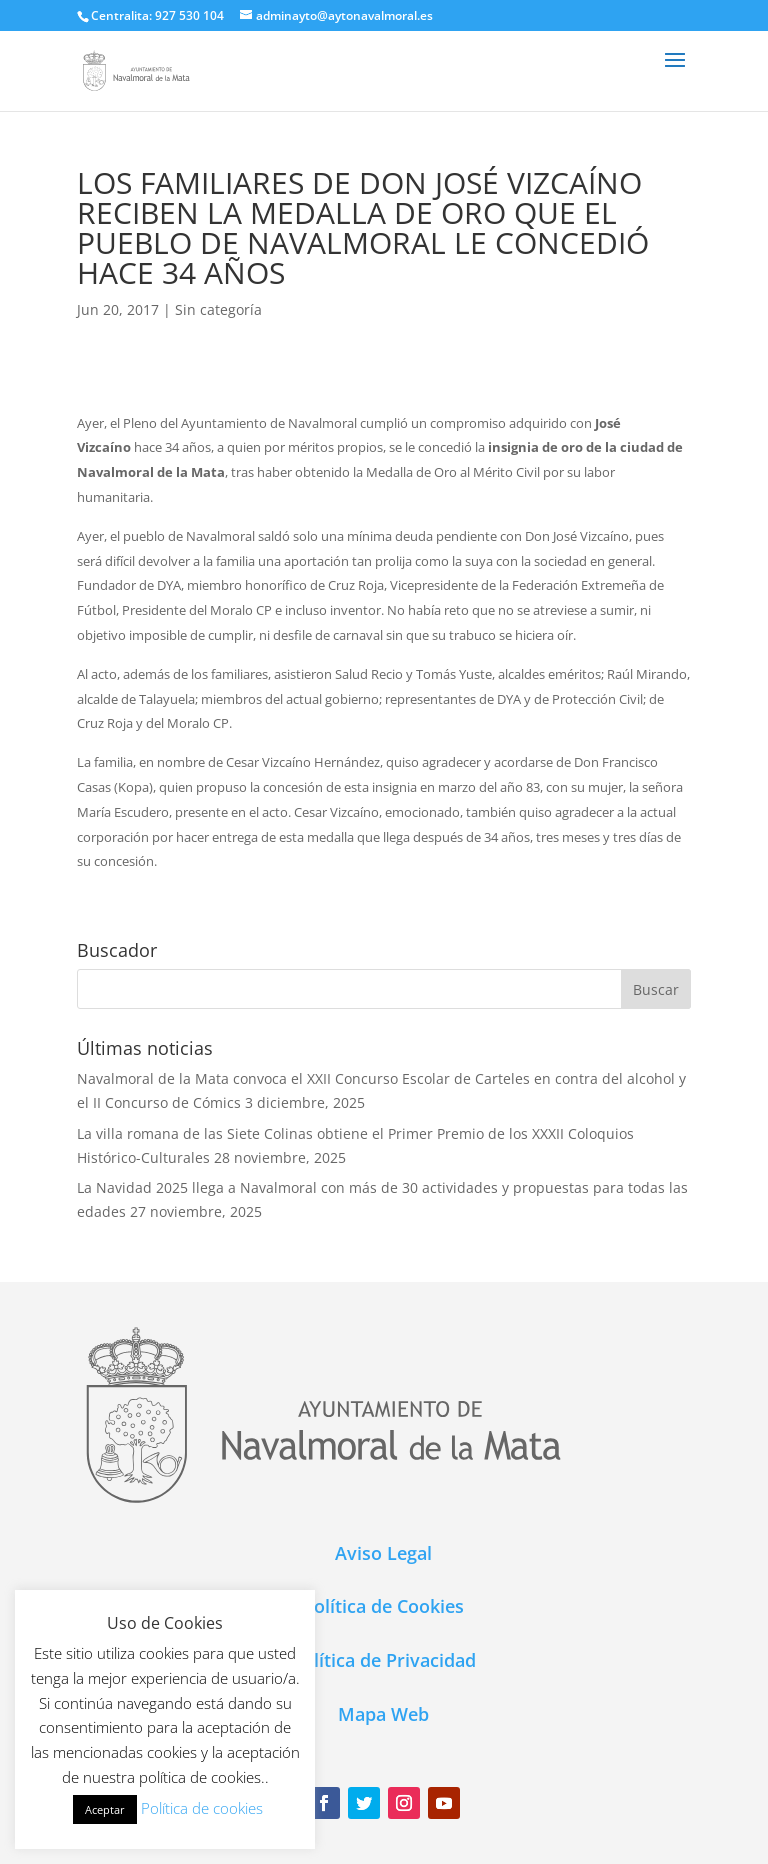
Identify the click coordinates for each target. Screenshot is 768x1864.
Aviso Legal (383, 1553)
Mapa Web (383, 1714)
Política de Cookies (383, 1606)
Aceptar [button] (105, 1809)
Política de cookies (202, 1808)
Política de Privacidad (384, 1660)
